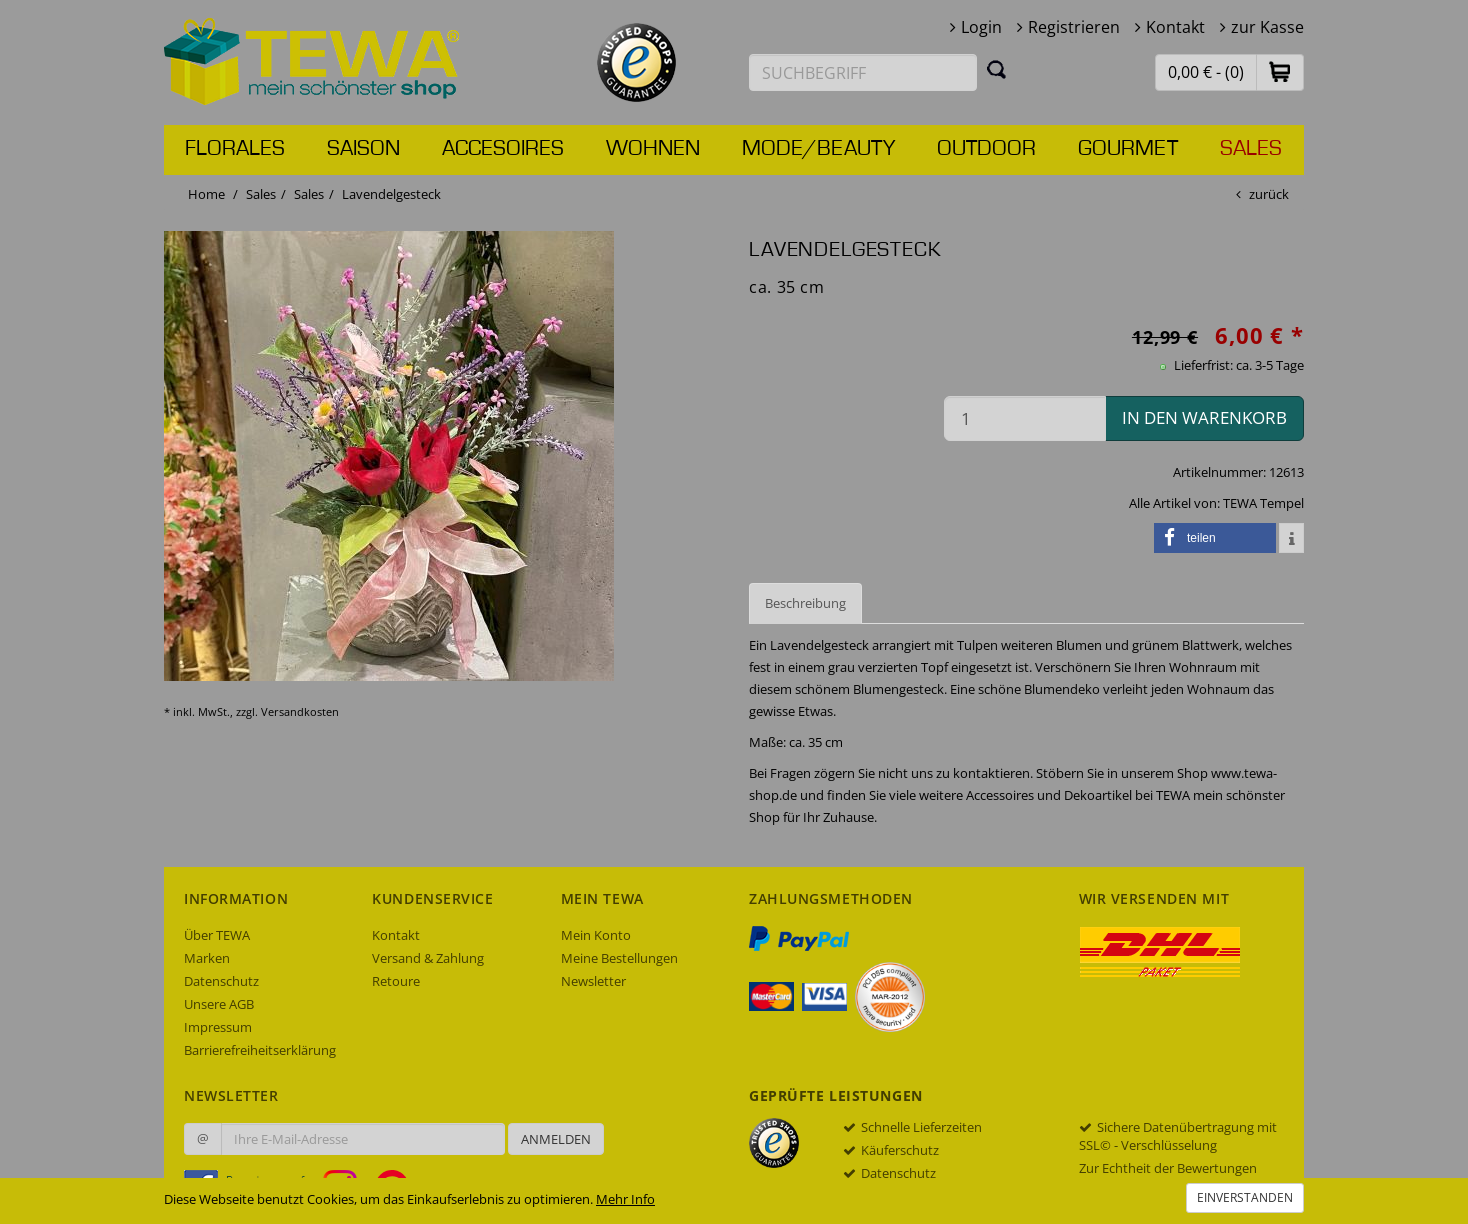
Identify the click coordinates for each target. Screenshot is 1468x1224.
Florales (235, 149)
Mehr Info (625, 1199)
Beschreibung (805, 603)
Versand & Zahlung (428, 958)
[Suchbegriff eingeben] (863, 72)
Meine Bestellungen (619, 958)
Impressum (218, 1027)
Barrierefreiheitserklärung (260, 1050)
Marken (207, 958)
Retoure (396, 981)
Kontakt (1175, 27)
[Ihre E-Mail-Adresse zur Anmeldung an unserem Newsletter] (363, 1139)
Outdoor (986, 149)
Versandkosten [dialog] (300, 711)
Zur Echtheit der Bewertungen (1168, 1168)
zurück (1269, 194)
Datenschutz (221, 981)
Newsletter (593, 981)
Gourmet (1128, 149)
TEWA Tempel (1263, 503)
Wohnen (653, 149)
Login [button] (981, 27)
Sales (1251, 149)
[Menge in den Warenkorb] (1025, 418)
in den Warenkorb (1204, 417)
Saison (363, 149)
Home (206, 194)
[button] (1280, 71)
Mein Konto (596, 935)
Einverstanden (1245, 1197)
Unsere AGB (219, 1004)
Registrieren (1074, 27)
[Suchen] (997, 69)
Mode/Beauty (818, 149)
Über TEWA (217, 935)
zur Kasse (1267, 27)
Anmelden (556, 1139)
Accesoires (503, 149)
